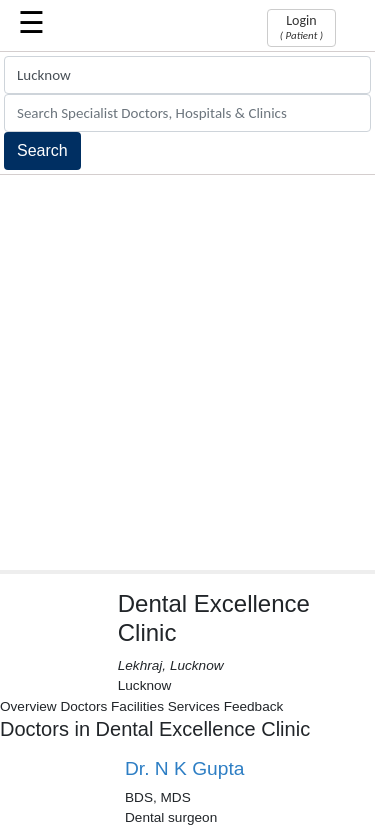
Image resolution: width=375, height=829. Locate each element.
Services (194, 706)
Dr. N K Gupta (184, 768)
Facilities (137, 706)
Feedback (254, 706)
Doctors (83, 706)
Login (301, 27)
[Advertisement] (187, 372)
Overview (28, 706)
